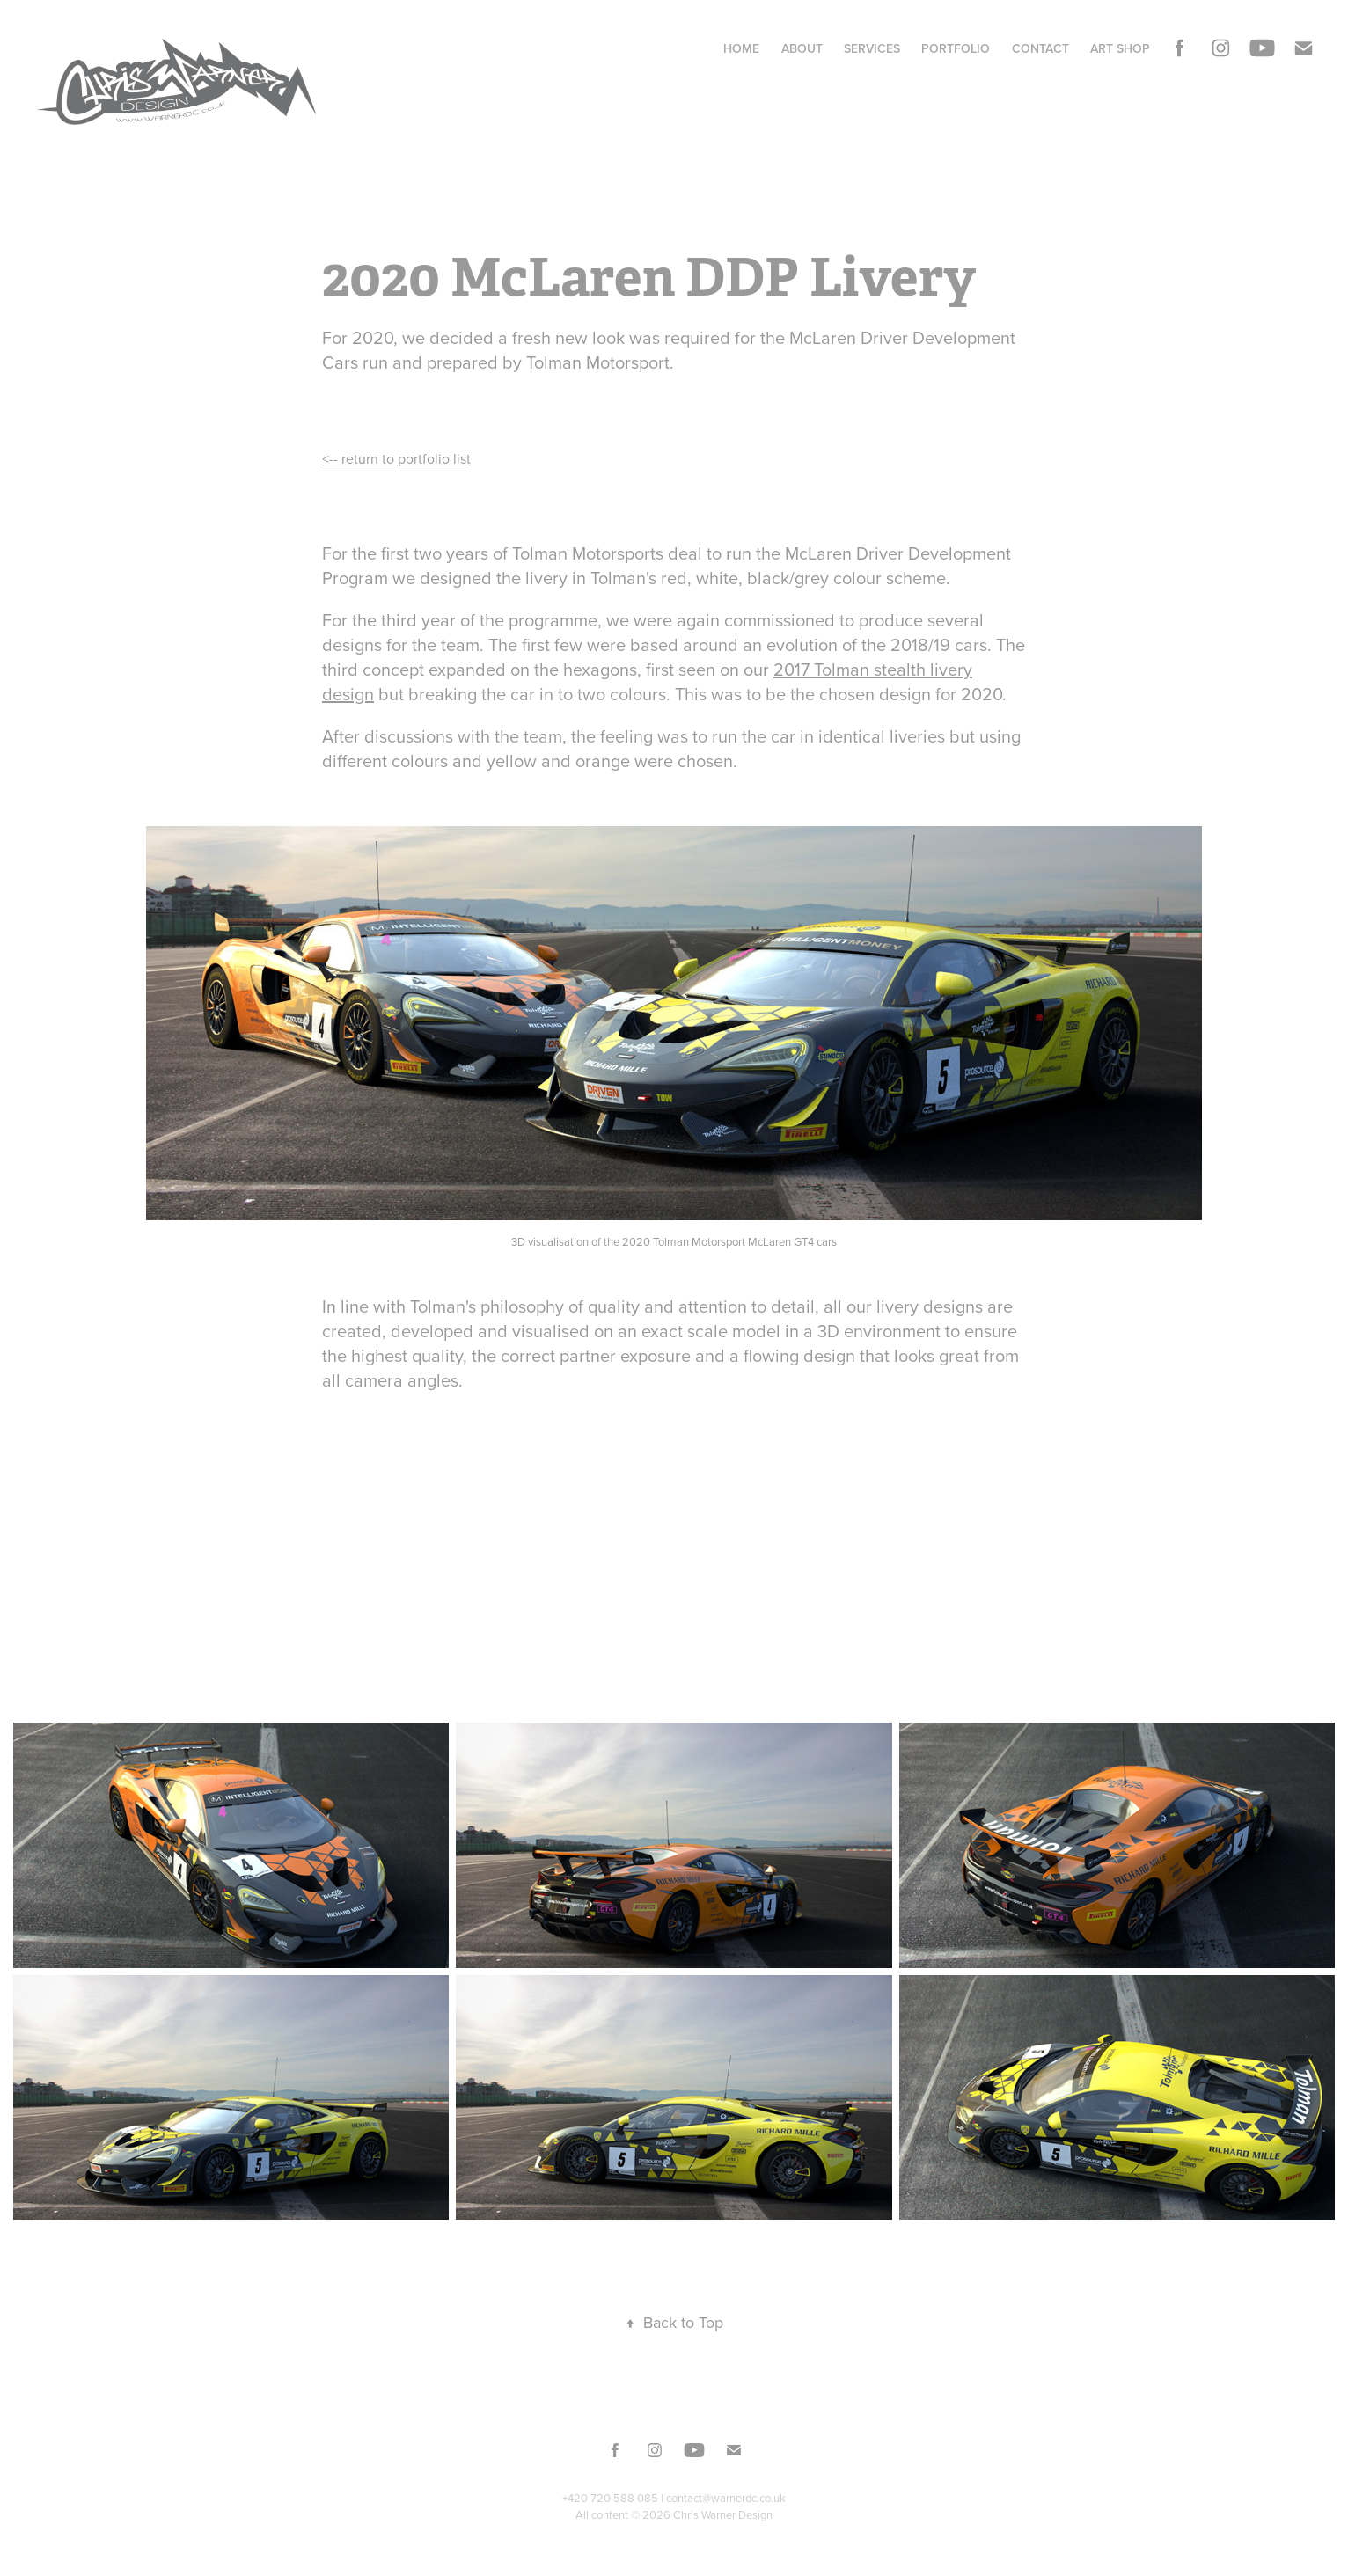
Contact (1040, 48)
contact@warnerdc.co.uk (726, 2498)
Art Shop (1120, 48)
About (802, 48)
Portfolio (955, 48)
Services (872, 48)
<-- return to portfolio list (396, 458)
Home (741, 48)
